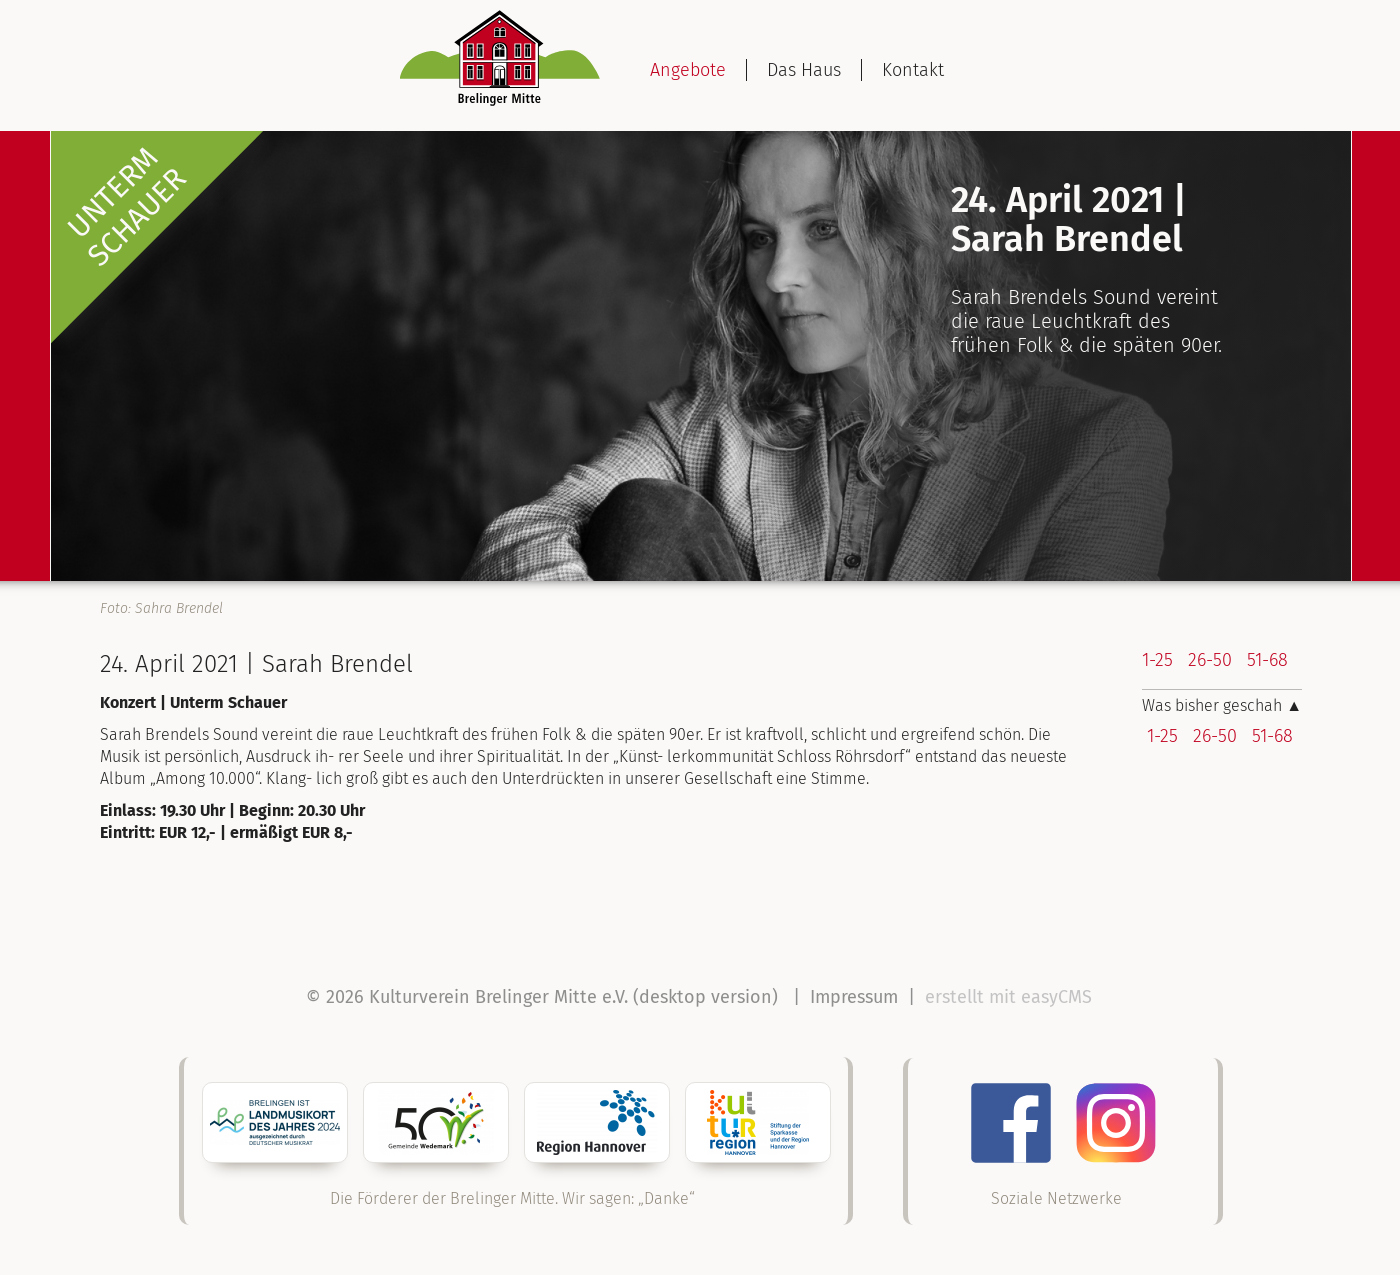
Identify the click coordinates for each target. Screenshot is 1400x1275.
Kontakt (913, 70)
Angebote (688, 70)
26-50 (1210, 660)
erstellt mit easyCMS (1011, 997)
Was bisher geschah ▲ (1222, 705)
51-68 (1267, 660)
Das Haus (804, 70)
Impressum (854, 997)
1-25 (1157, 660)
